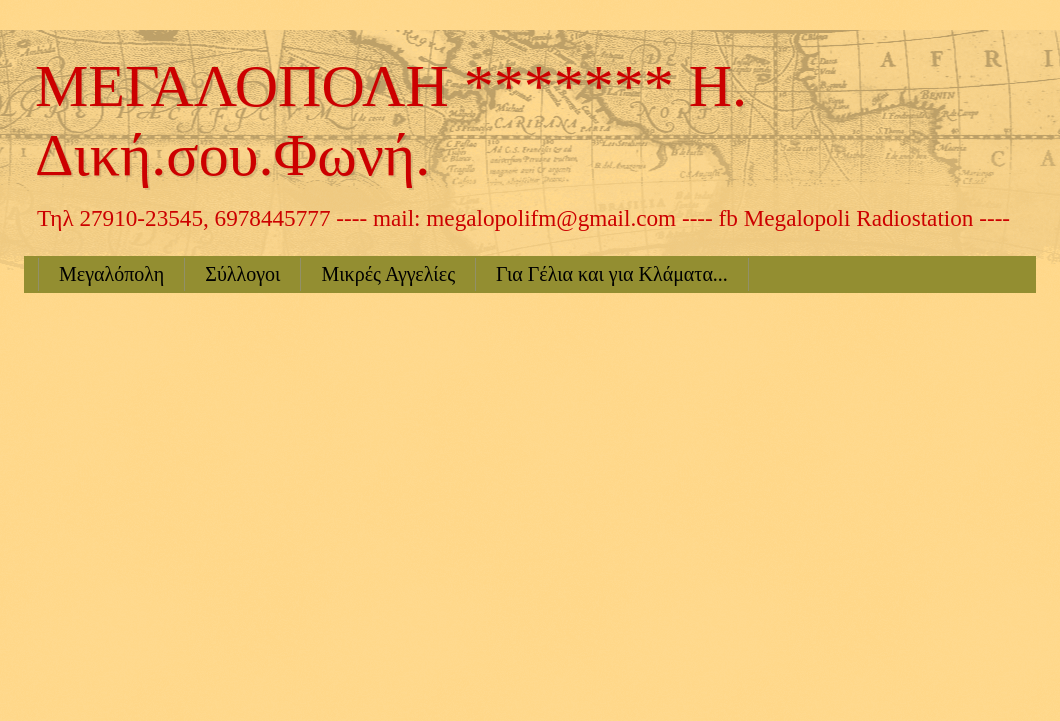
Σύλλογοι (242, 274)
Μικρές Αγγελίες (388, 274)
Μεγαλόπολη (111, 274)
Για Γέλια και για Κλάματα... (612, 274)
